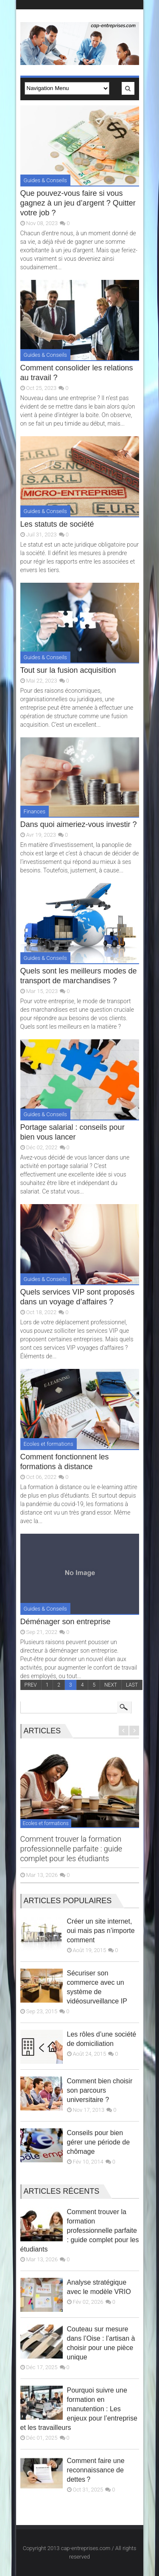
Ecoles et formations (48, 1444)
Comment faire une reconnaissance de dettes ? (96, 2470)
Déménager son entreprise (65, 1621)
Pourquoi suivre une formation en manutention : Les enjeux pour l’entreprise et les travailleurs (78, 2409)
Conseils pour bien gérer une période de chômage (98, 2142)
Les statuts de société (57, 524)
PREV (31, 1685)
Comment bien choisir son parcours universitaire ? (100, 2090)
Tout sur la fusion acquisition (68, 670)
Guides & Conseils (45, 180)
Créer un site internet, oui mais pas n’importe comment (101, 1931)
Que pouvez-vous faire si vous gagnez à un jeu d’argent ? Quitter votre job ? (78, 203)
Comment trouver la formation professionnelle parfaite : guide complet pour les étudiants (71, 1848)
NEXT (110, 1685)
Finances (35, 811)
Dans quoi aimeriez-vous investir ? (78, 824)
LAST (132, 1685)
